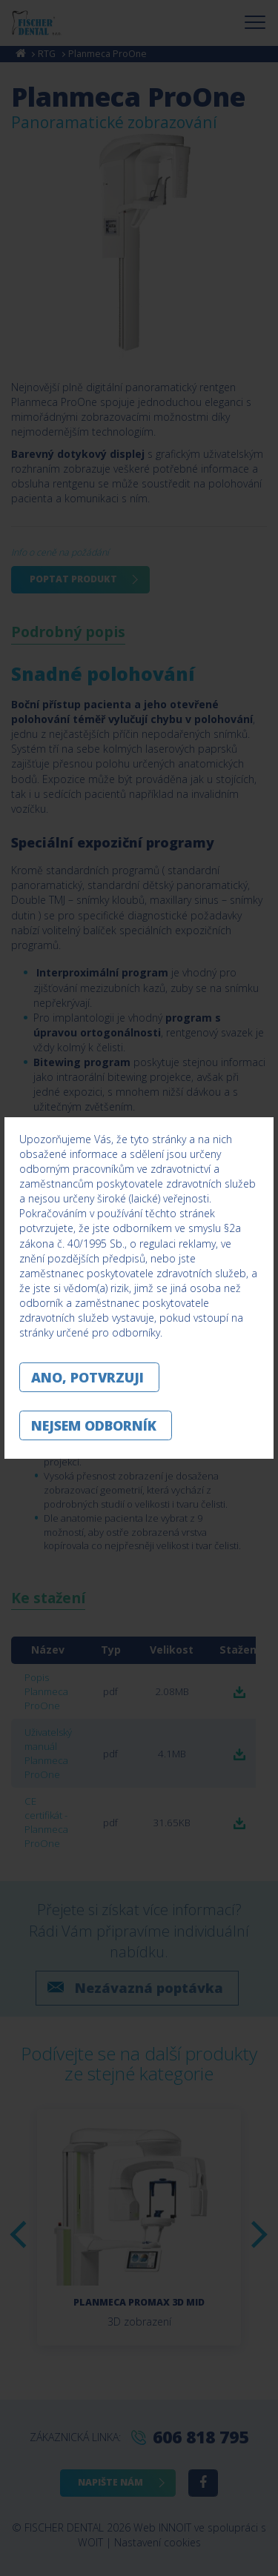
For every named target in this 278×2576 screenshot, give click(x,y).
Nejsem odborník (93, 1425)
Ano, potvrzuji (87, 1377)
